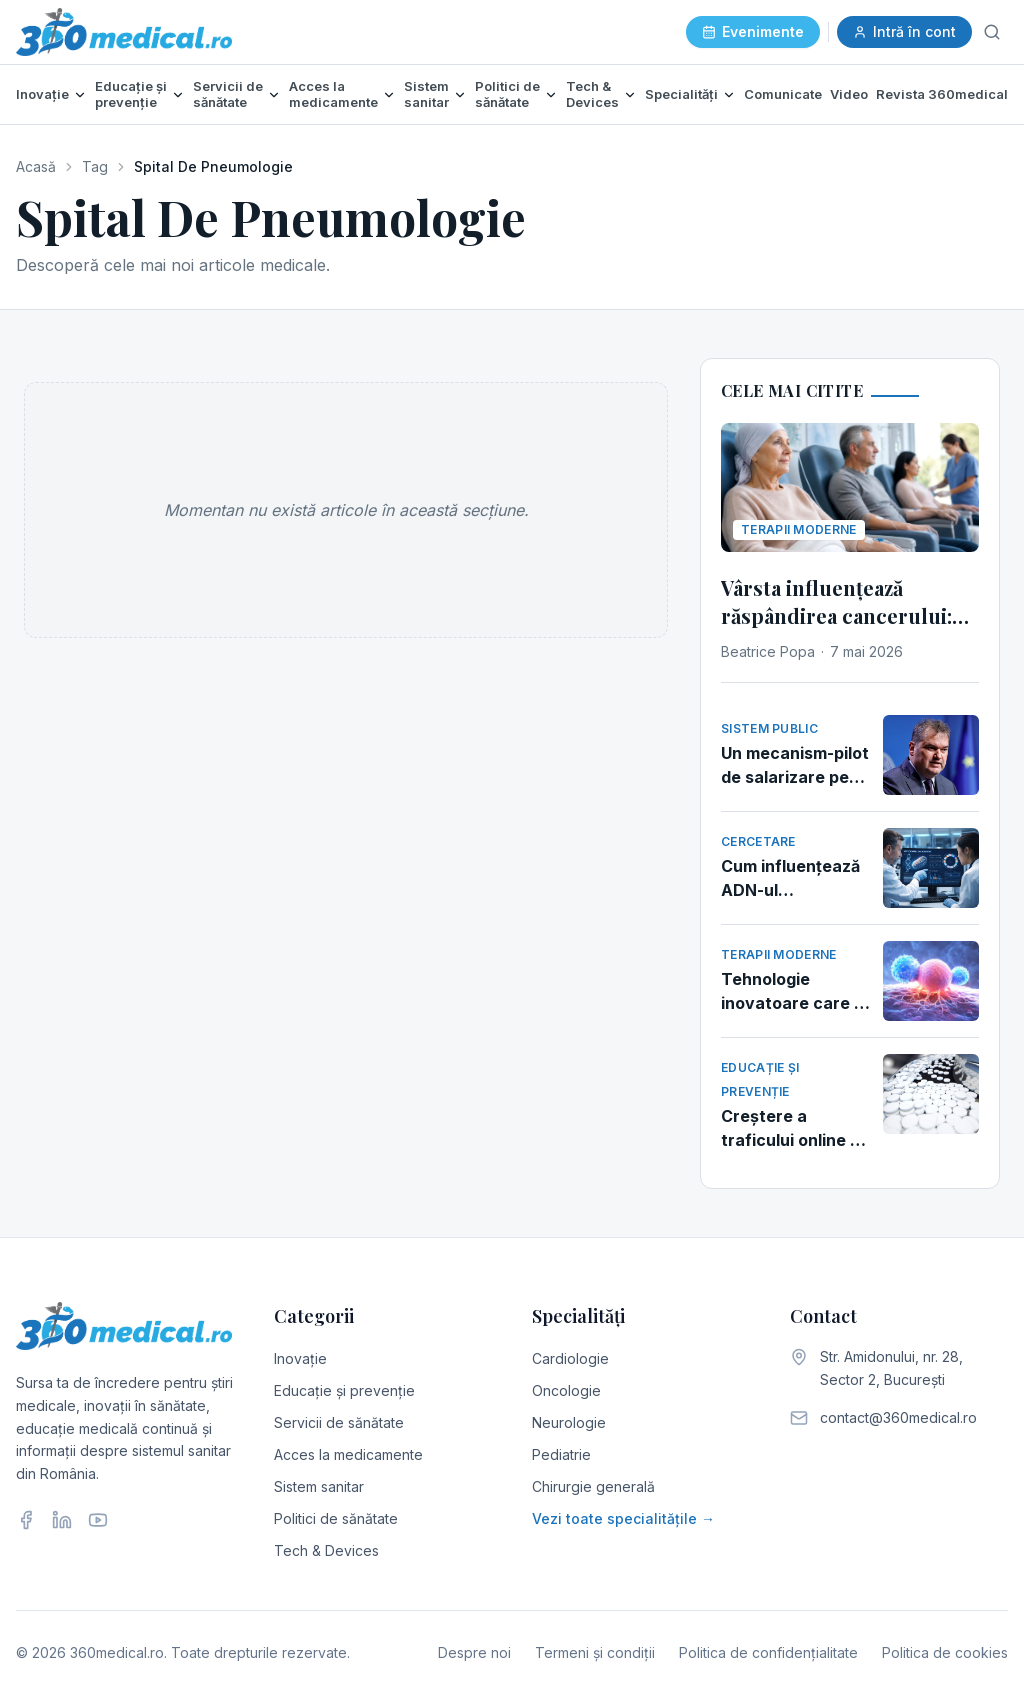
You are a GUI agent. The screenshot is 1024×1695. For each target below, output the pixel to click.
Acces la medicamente (333, 94)
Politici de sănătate (507, 94)
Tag (95, 166)
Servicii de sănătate (228, 94)
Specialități (681, 94)
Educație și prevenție (131, 94)
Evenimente (753, 31)
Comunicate (783, 94)
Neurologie (569, 1422)
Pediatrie (561, 1454)
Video (849, 94)
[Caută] (992, 32)
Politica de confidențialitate (768, 1652)
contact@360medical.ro (898, 1417)
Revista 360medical (942, 94)
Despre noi (474, 1652)
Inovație (42, 94)
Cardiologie (570, 1358)
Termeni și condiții (595, 1652)
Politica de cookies (945, 1652)
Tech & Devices (592, 94)
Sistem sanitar (426, 94)
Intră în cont (904, 31)
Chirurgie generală (593, 1486)
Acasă (36, 166)
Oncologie (566, 1390)
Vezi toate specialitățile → (623, 1518)
